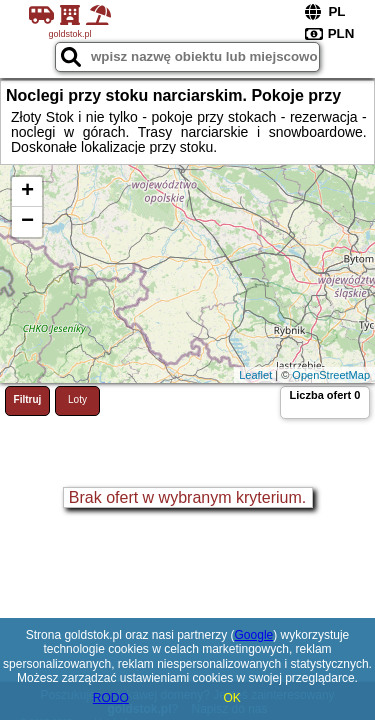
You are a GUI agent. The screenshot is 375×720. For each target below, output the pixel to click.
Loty (77, 399)
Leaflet (255, 375)
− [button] (27, 222)
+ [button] (27, 192)
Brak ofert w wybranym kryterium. (187, 497)
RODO (111, 698)
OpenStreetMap (331, 375)
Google (254, 635)
